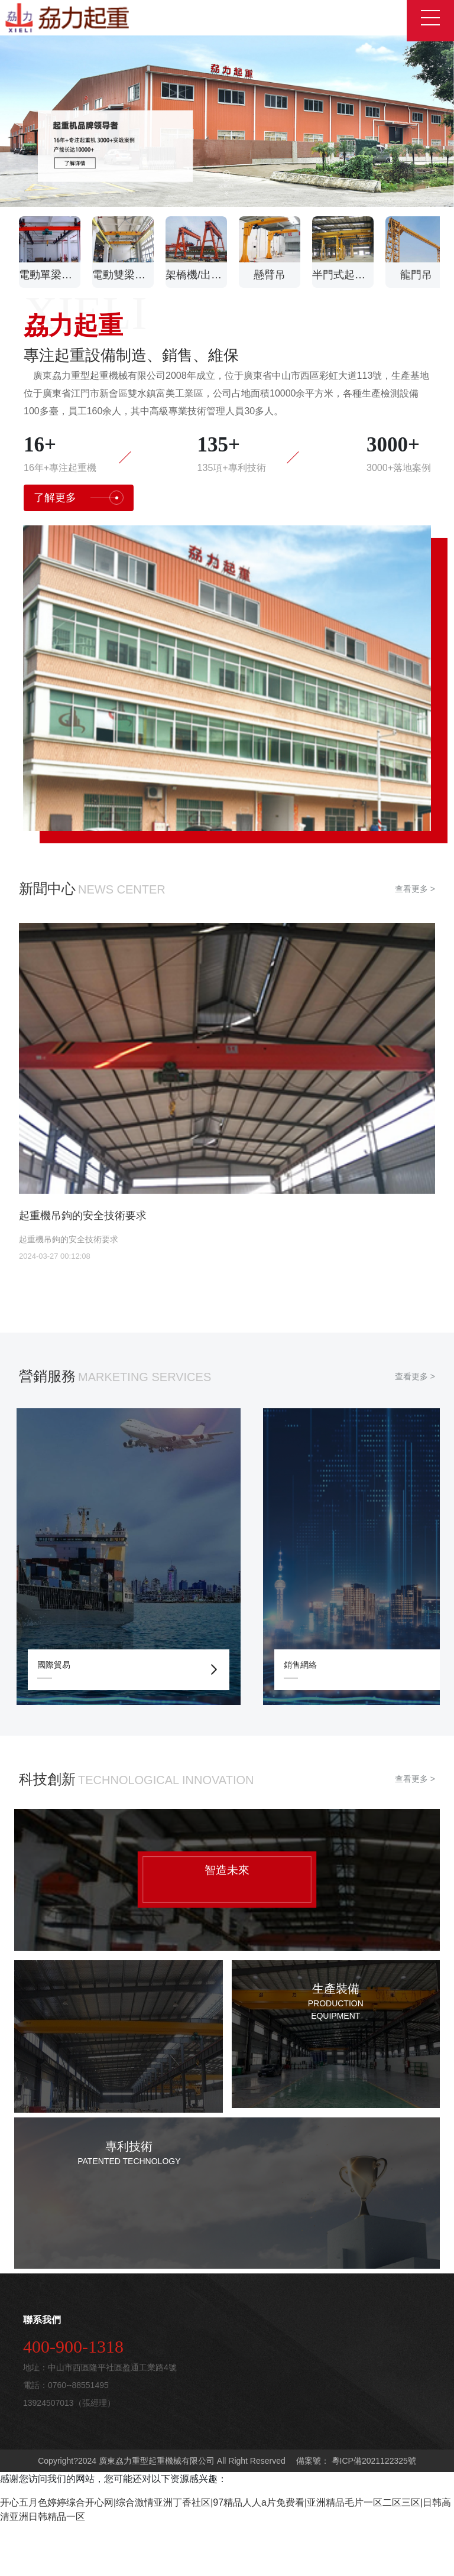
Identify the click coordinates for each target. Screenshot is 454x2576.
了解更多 (79, 550)
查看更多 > (415, 941)
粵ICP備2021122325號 (372, 2512)
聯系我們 (42, 2372)
